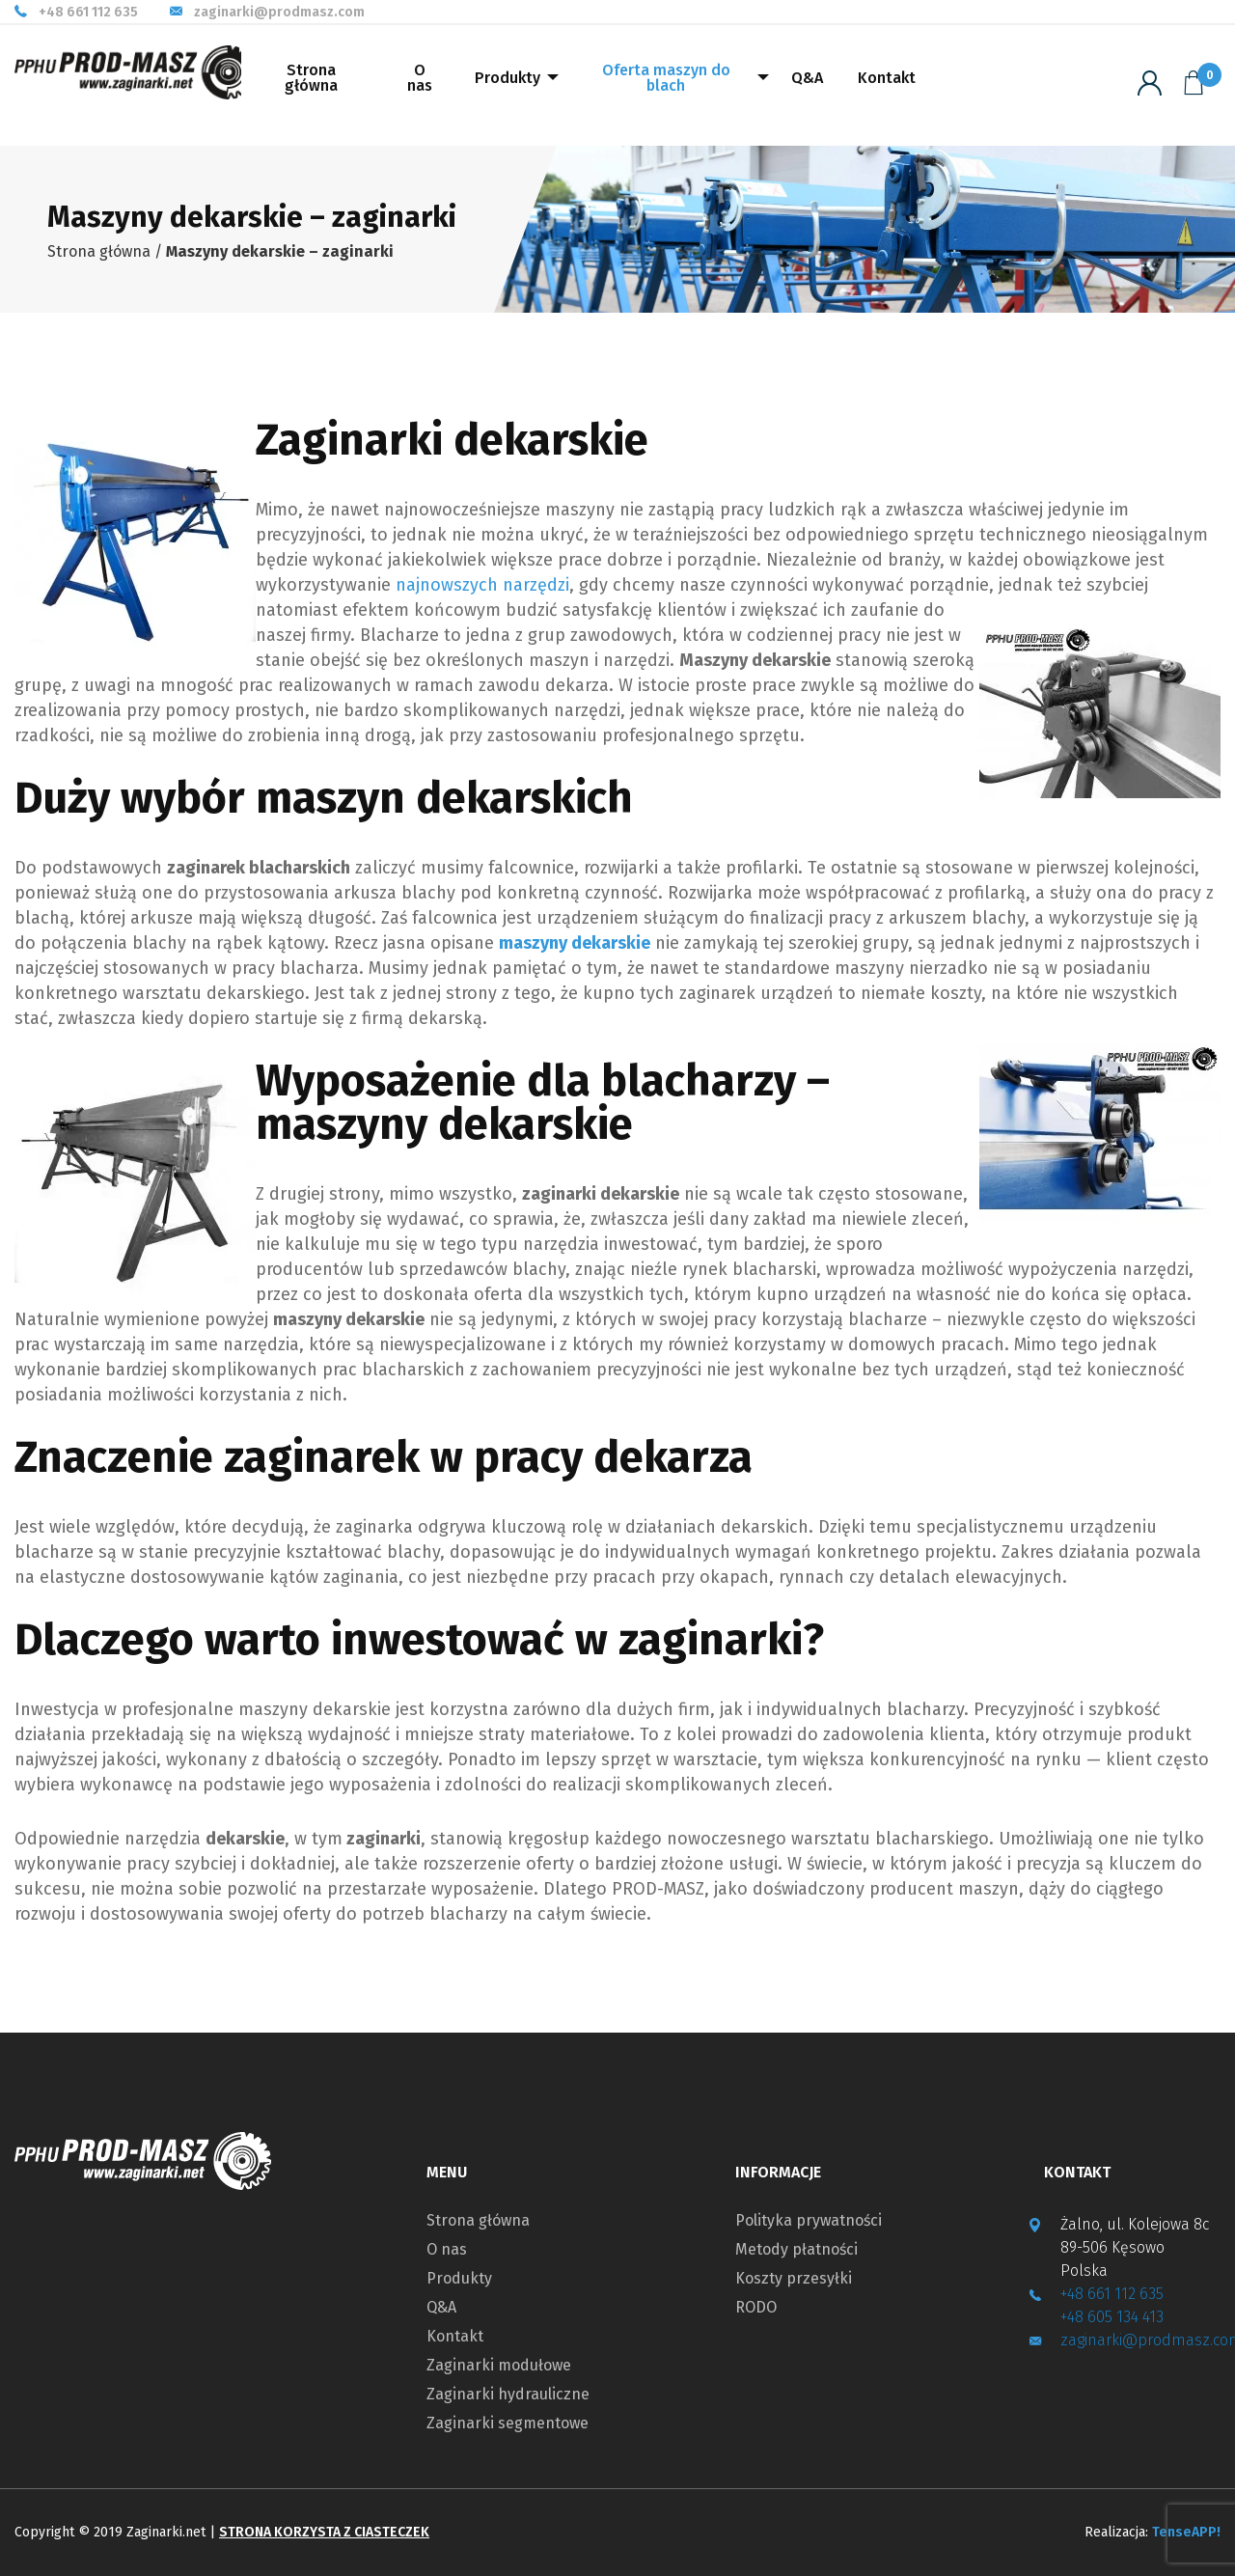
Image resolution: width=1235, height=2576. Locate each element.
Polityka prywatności (808, 2221)
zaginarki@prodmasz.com (279, 12)
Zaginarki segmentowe (507, 2423)
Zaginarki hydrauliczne (508, 2394)
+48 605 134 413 (1112, 2317)
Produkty (507, 78)
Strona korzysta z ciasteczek (324, 2532)
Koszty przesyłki (793, 2278)
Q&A (807, 78)
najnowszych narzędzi (482, 585)
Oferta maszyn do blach (666, 78)
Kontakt (887, 78)
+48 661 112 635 (88, 12)
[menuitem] (311, 85)
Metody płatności (796, 2249)
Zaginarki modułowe (498, 2365)
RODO (756, 2307)
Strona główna (311, 78)
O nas (419, 78)
